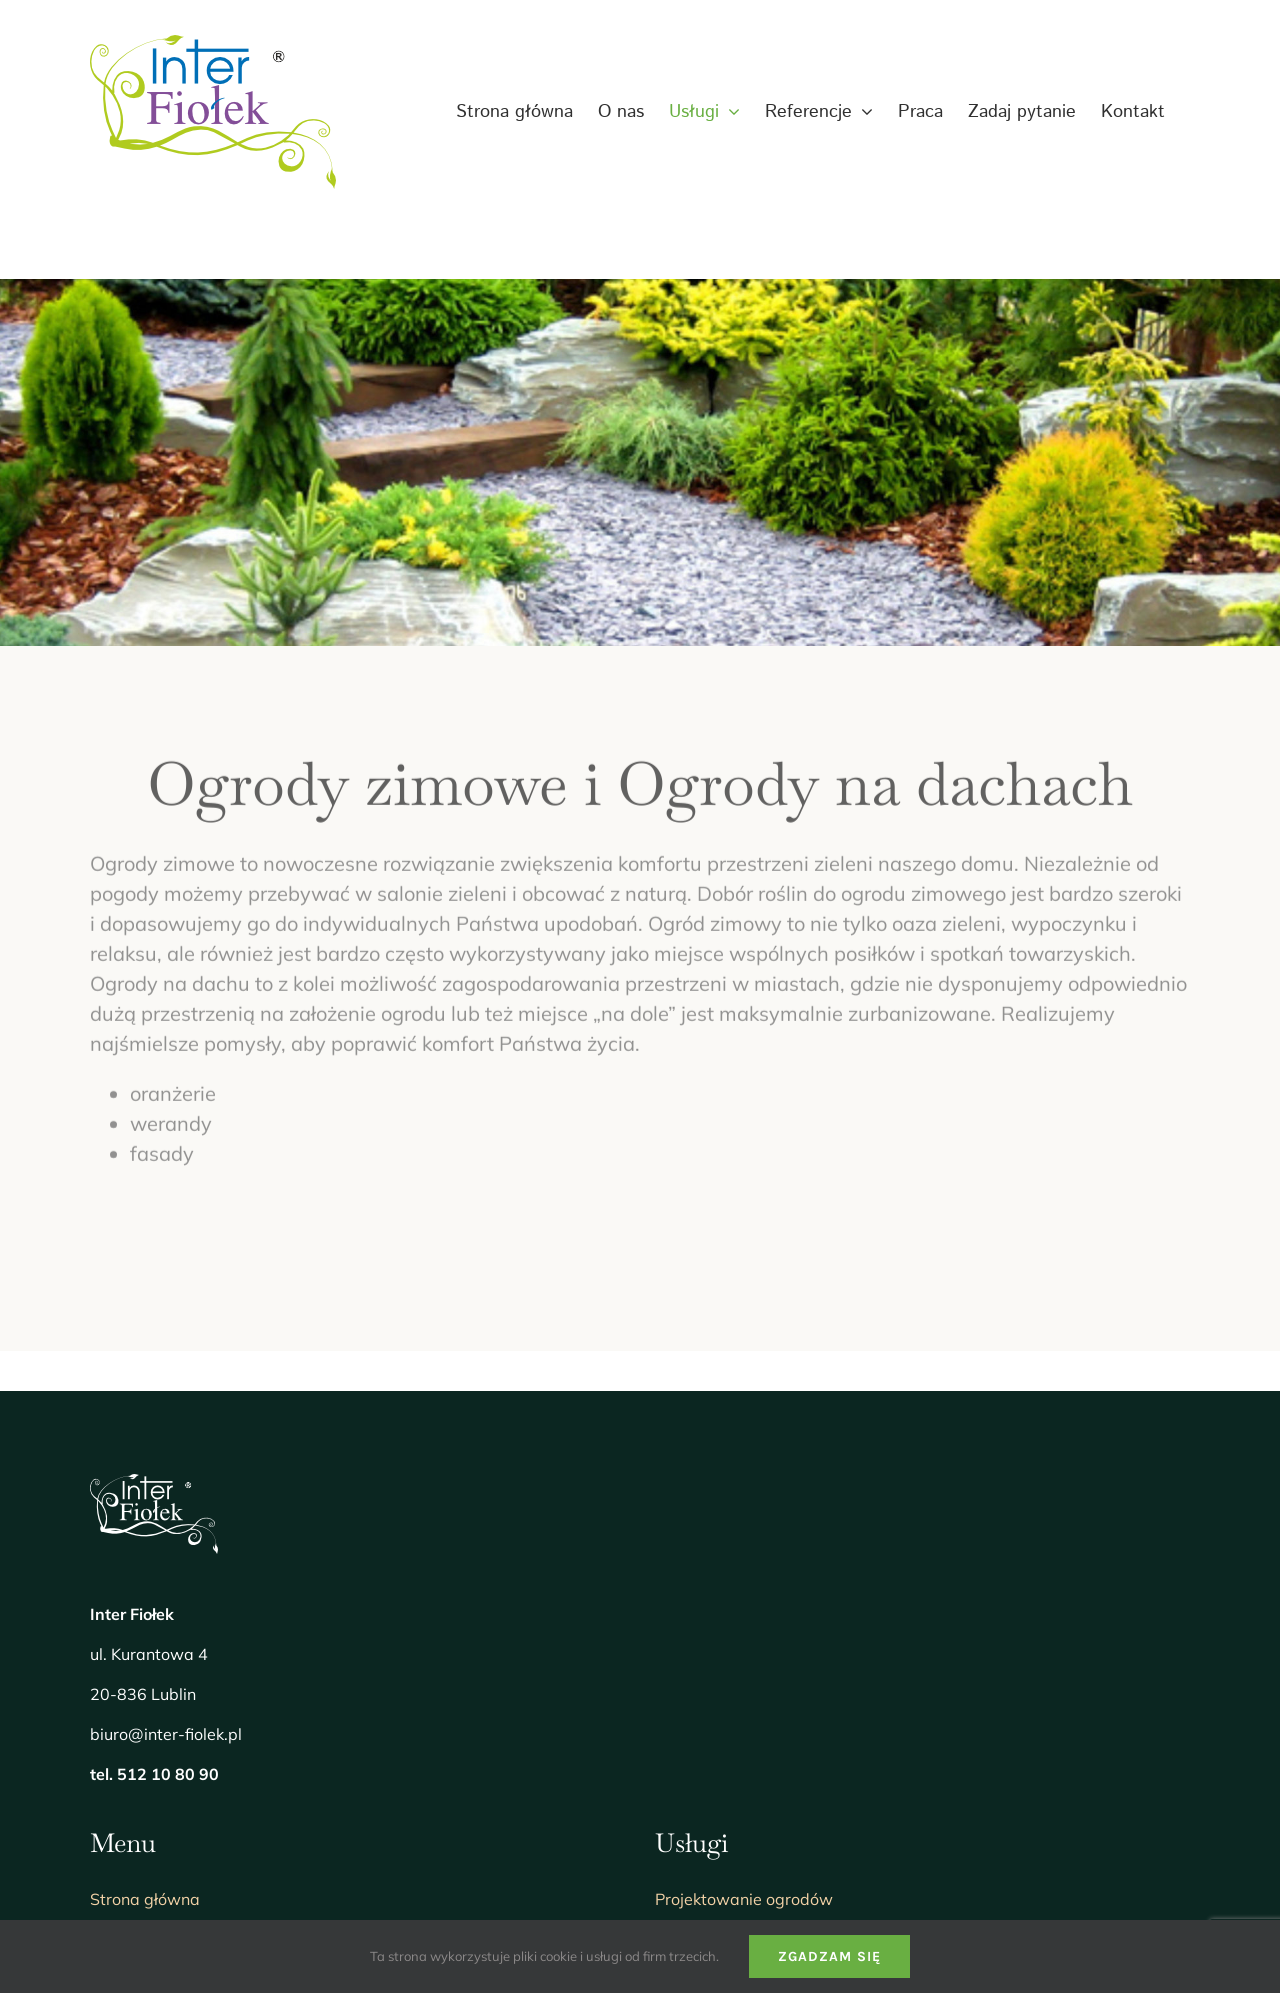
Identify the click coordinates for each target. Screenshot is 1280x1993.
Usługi (113, 1648)
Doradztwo (697, 1792)
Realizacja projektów (733, 1600)
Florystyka (694, 1744)
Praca (112, 1696)
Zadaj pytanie (142, 1744)
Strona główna (145, 1552)
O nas (111, 1600)
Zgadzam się (829, 1956)
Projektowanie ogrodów (744, 1552)
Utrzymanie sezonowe (738, 1696)
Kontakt (119, 1792)
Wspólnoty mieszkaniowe (750, 1648)
